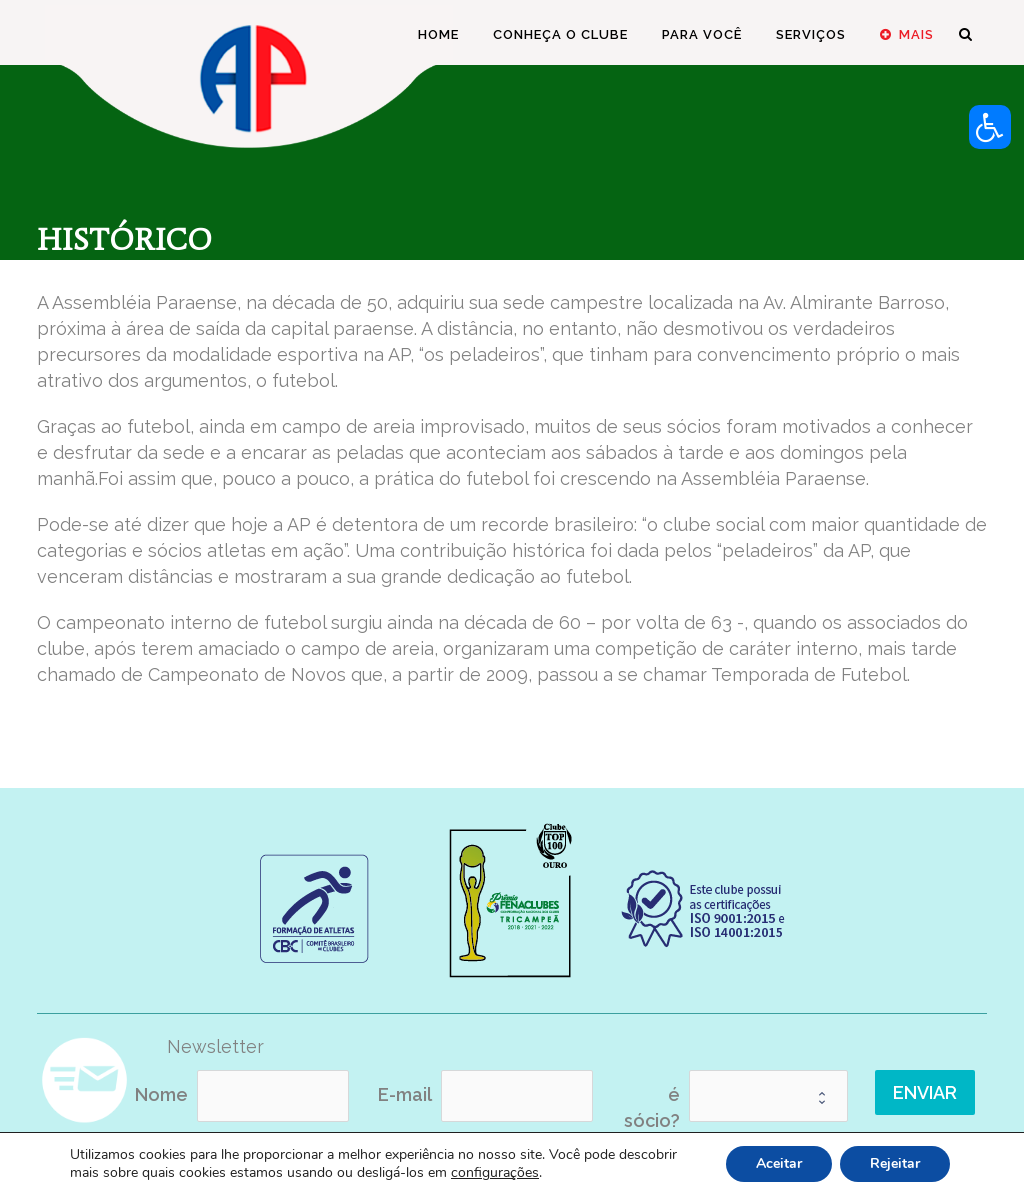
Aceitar (779, 1163)
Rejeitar (895, 1163)
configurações (495, 1173)
